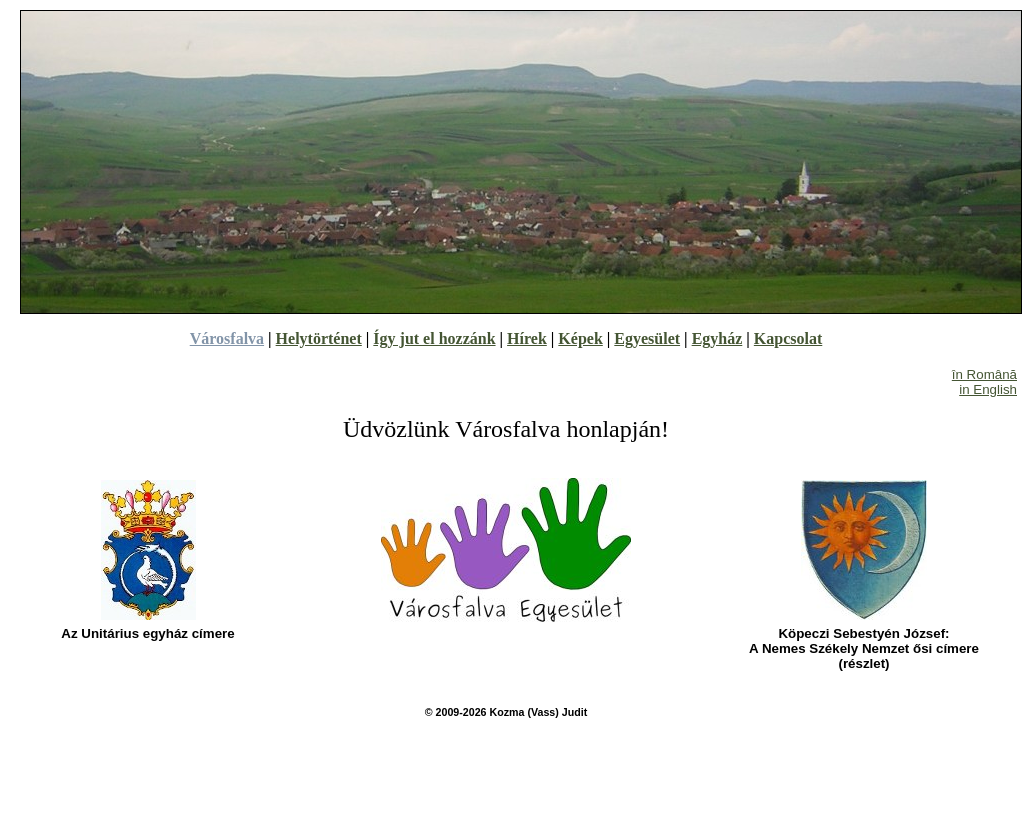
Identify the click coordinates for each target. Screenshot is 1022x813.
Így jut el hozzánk (434, 338)
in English (988, 389)
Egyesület (647, 338)
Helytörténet (319, 338)
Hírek (527, 338)
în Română (984, 374)
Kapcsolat (788, 338)
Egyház (717, 338)
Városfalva (227, 338)
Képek (580, 338)
